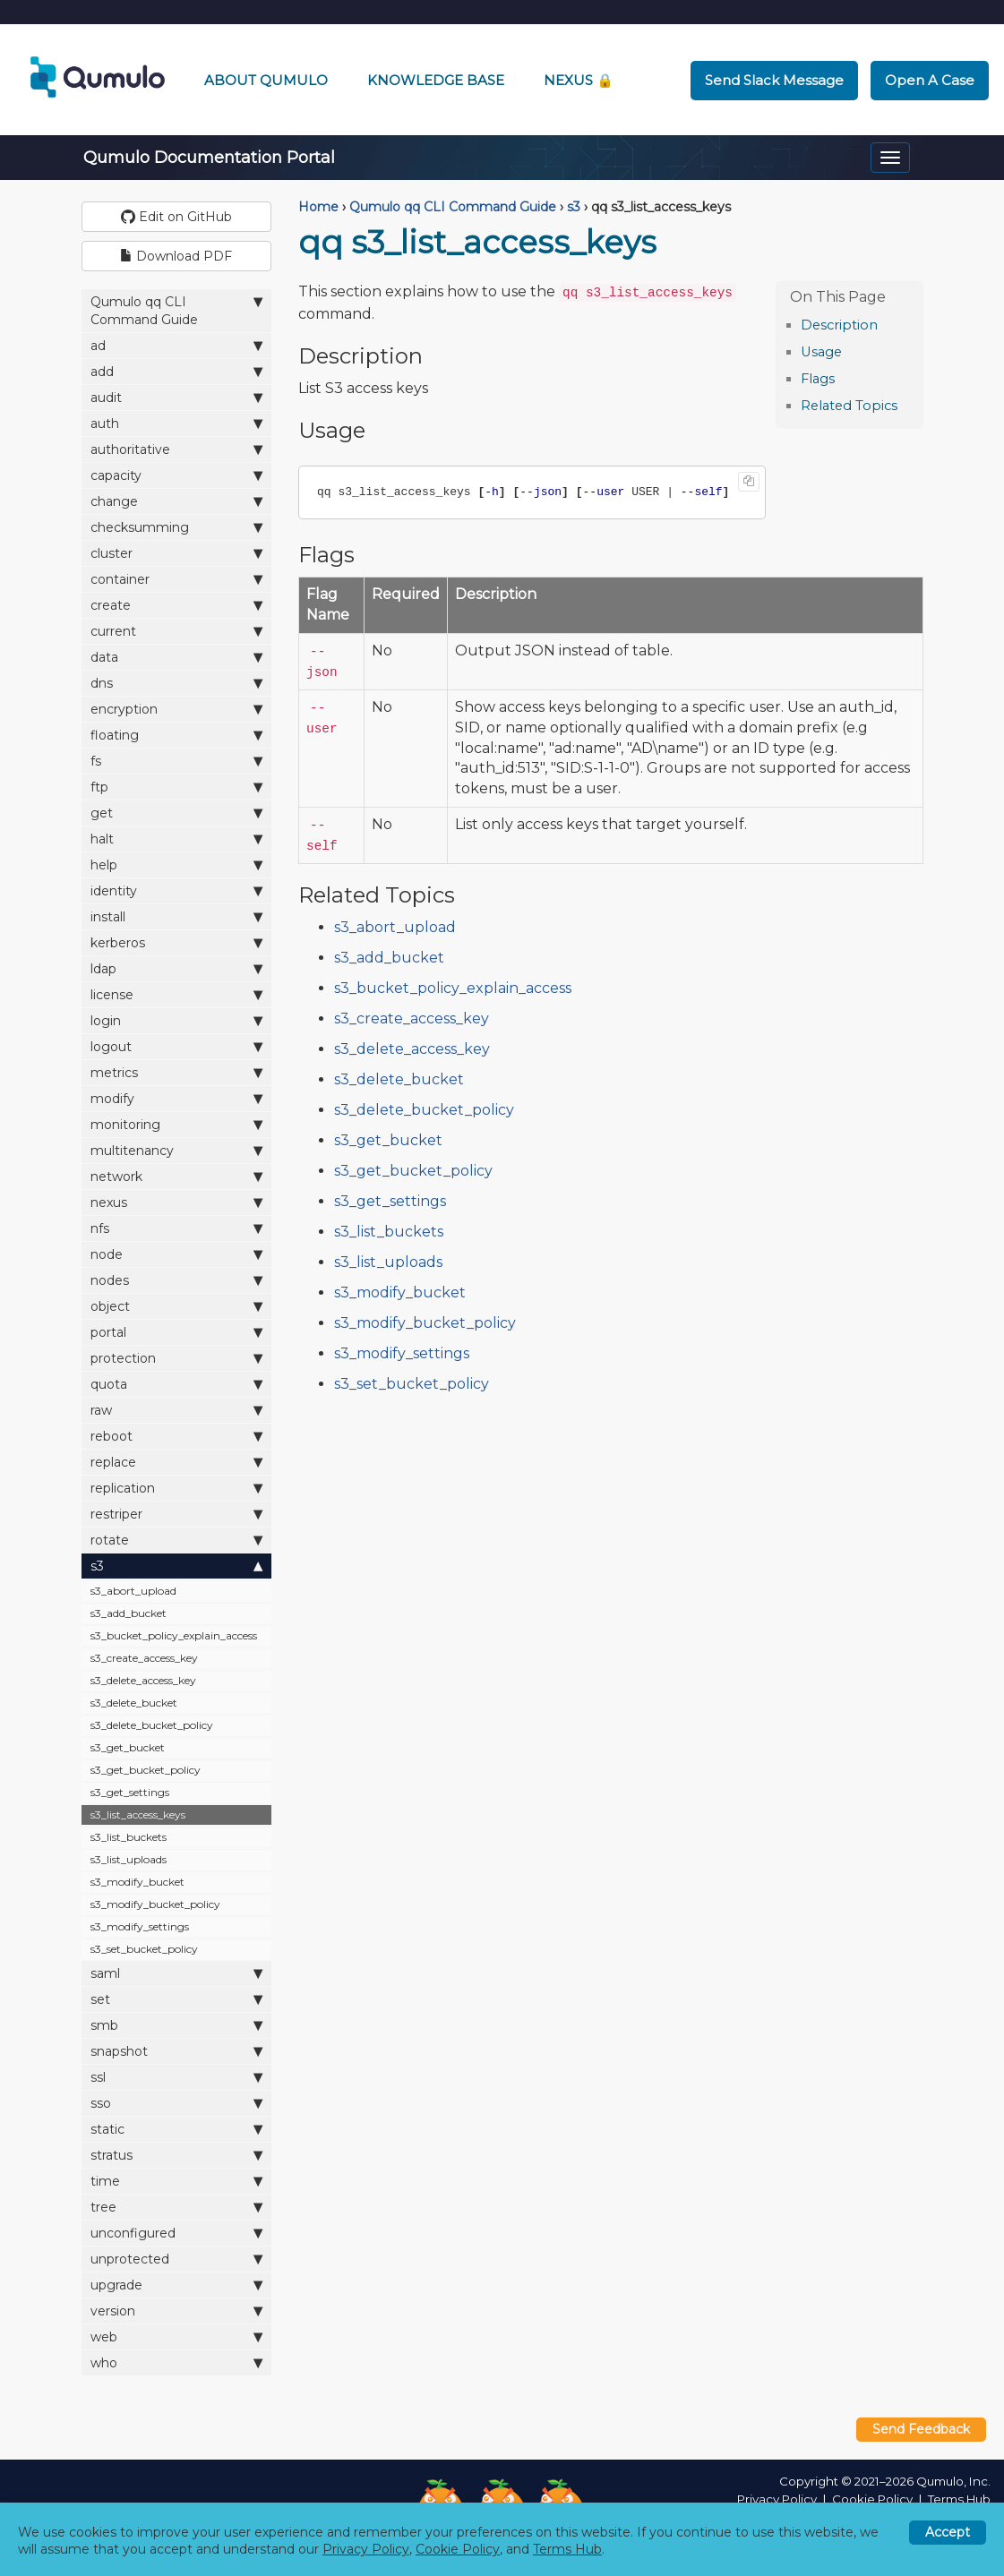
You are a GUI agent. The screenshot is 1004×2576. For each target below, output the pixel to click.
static (176, 2128)
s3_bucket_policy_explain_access (173, 1635)
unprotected (176, 2258)
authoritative (176, 449)
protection (176, 1357)
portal (176, 1331)
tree (176, 2206)
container (176, 578)
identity (176, 890)
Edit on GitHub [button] (176, 217)
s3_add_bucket (128, 1613)
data (176, 656)
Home (318, 207)
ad (176, 345)
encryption (176, 708)
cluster (176, 552)
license (176, 994)
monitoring (176, 1124)
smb (176, 2024)
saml (176, 1972)
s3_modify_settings (139, 1926)
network (176, 1176)
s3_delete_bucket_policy (151, 1725)
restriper (176, 1513)
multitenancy (176, 1150)
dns (176, 682)
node (176, 1253)
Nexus (579, 80)
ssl (176, 2076)
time (176, 2180)
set (176, 1998)
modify (176, 1098)
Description (839, 325)
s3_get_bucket (127, 1747)
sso (176, 2102)
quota (176, 1383)
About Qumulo (266, 80)
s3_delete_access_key (143, 1680)
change (176, 500)
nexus (176, 1202)
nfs (176, 1228)
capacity (176, 475)
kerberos (176, 942)
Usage (821, 352)
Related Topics (849, 406)
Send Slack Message (774, 80)
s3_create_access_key (144, 1658)
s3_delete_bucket (133, 1702)
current (176, 630)
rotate (176, 1539)
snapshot (176, 2050)
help (176, 864)
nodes (176, 1279)
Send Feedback (921, 2429)
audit (176, 397)
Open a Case (929, 80)
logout (176, 1046)
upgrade (176, 2284)
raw (176, 1409)
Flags (818, 379)
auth (176, 423)
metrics (176, 1072)
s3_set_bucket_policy (144, 1949)
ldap (176, 968)
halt (176, 838)
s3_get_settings (129, 1792)
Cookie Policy (872, 2499)
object (176, 1305)
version (176, 2310)
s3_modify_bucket (137, 1881)
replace (176, 1461)
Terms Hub (959, 2499)
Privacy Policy (777, 2499)
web (176, 2336)
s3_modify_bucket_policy (155, 1904)
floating (176, 734)
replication (176, 1487)
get (176, 812)
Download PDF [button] (176, 256)
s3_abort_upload (133, 1590)
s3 (176, 1565)
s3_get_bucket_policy (145, 1769)
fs (176, 760)
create (176, 604)
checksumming (176, 526)
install (176, 916)
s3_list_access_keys (137, 1814)
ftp (176, 786)
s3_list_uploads (128, 1859)
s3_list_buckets (128, 1837)
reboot (176, 1435)
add (176, 371)
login (176, 1020)
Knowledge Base (435, 80)
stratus (176, 2154)
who (176, 2362)
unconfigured (176, 2232)
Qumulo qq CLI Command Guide (176, 310)
